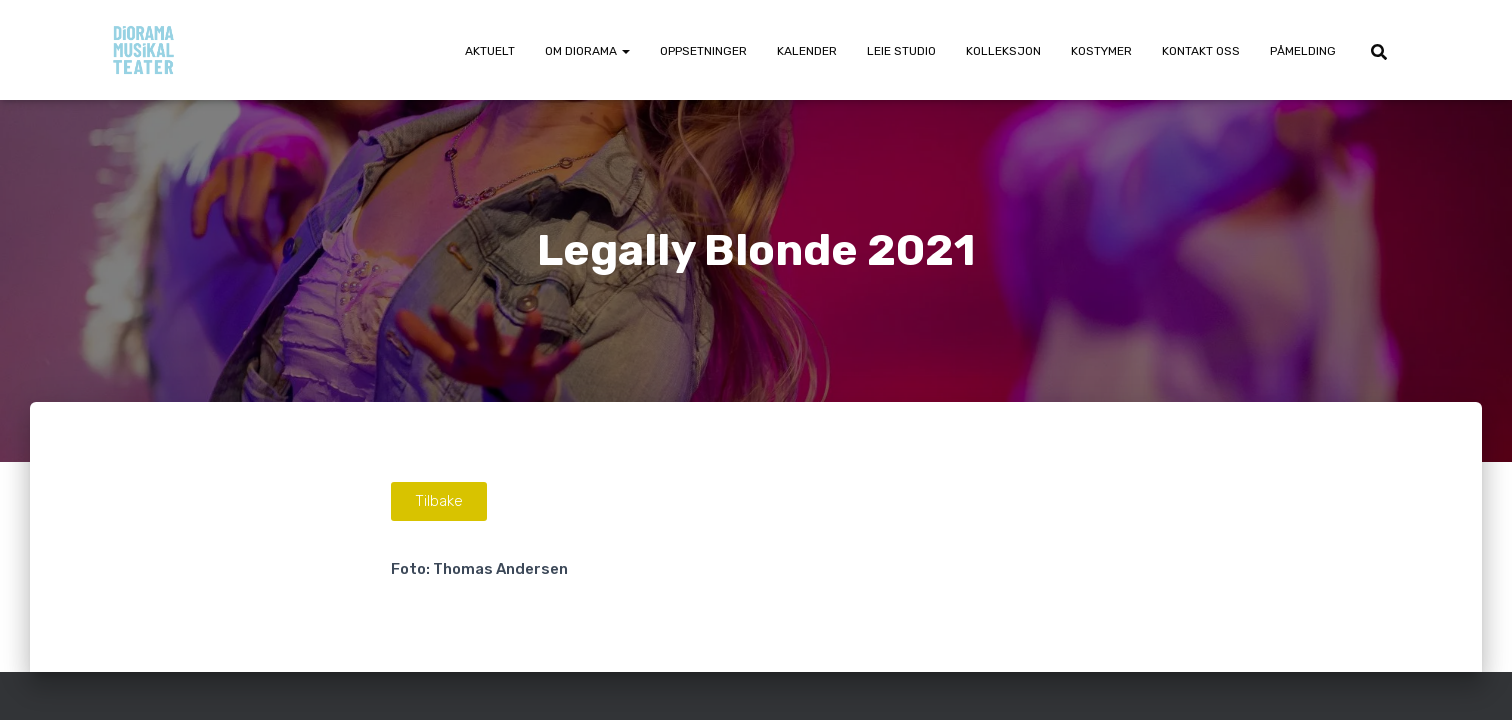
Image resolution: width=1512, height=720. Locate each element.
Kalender (807, 51)
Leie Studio (901, 51)
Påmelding (1303, 51)
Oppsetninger (703, 51)
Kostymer (1101, 51)
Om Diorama (587, 51)
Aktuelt (490, 51)
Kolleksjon (1003, 51)
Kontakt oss (1201, 51)
